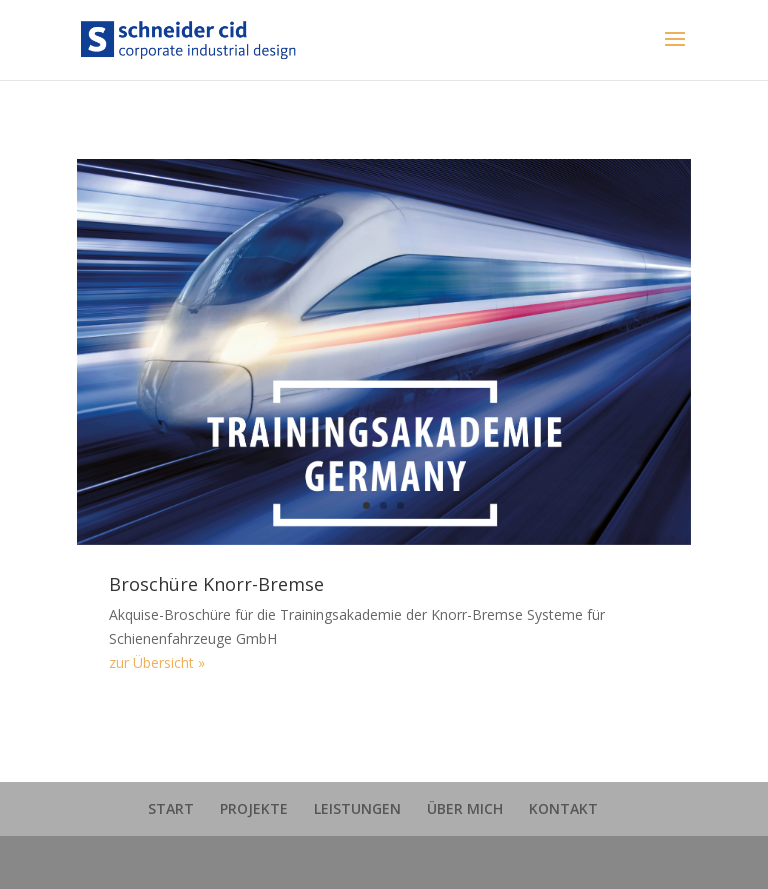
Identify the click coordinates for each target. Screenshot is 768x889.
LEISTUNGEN (357, 808)
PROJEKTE (254, 808)
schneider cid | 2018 (384, 862)
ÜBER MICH (465, 808)
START (171, 808)
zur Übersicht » (157, 662)
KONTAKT (563, 808)
